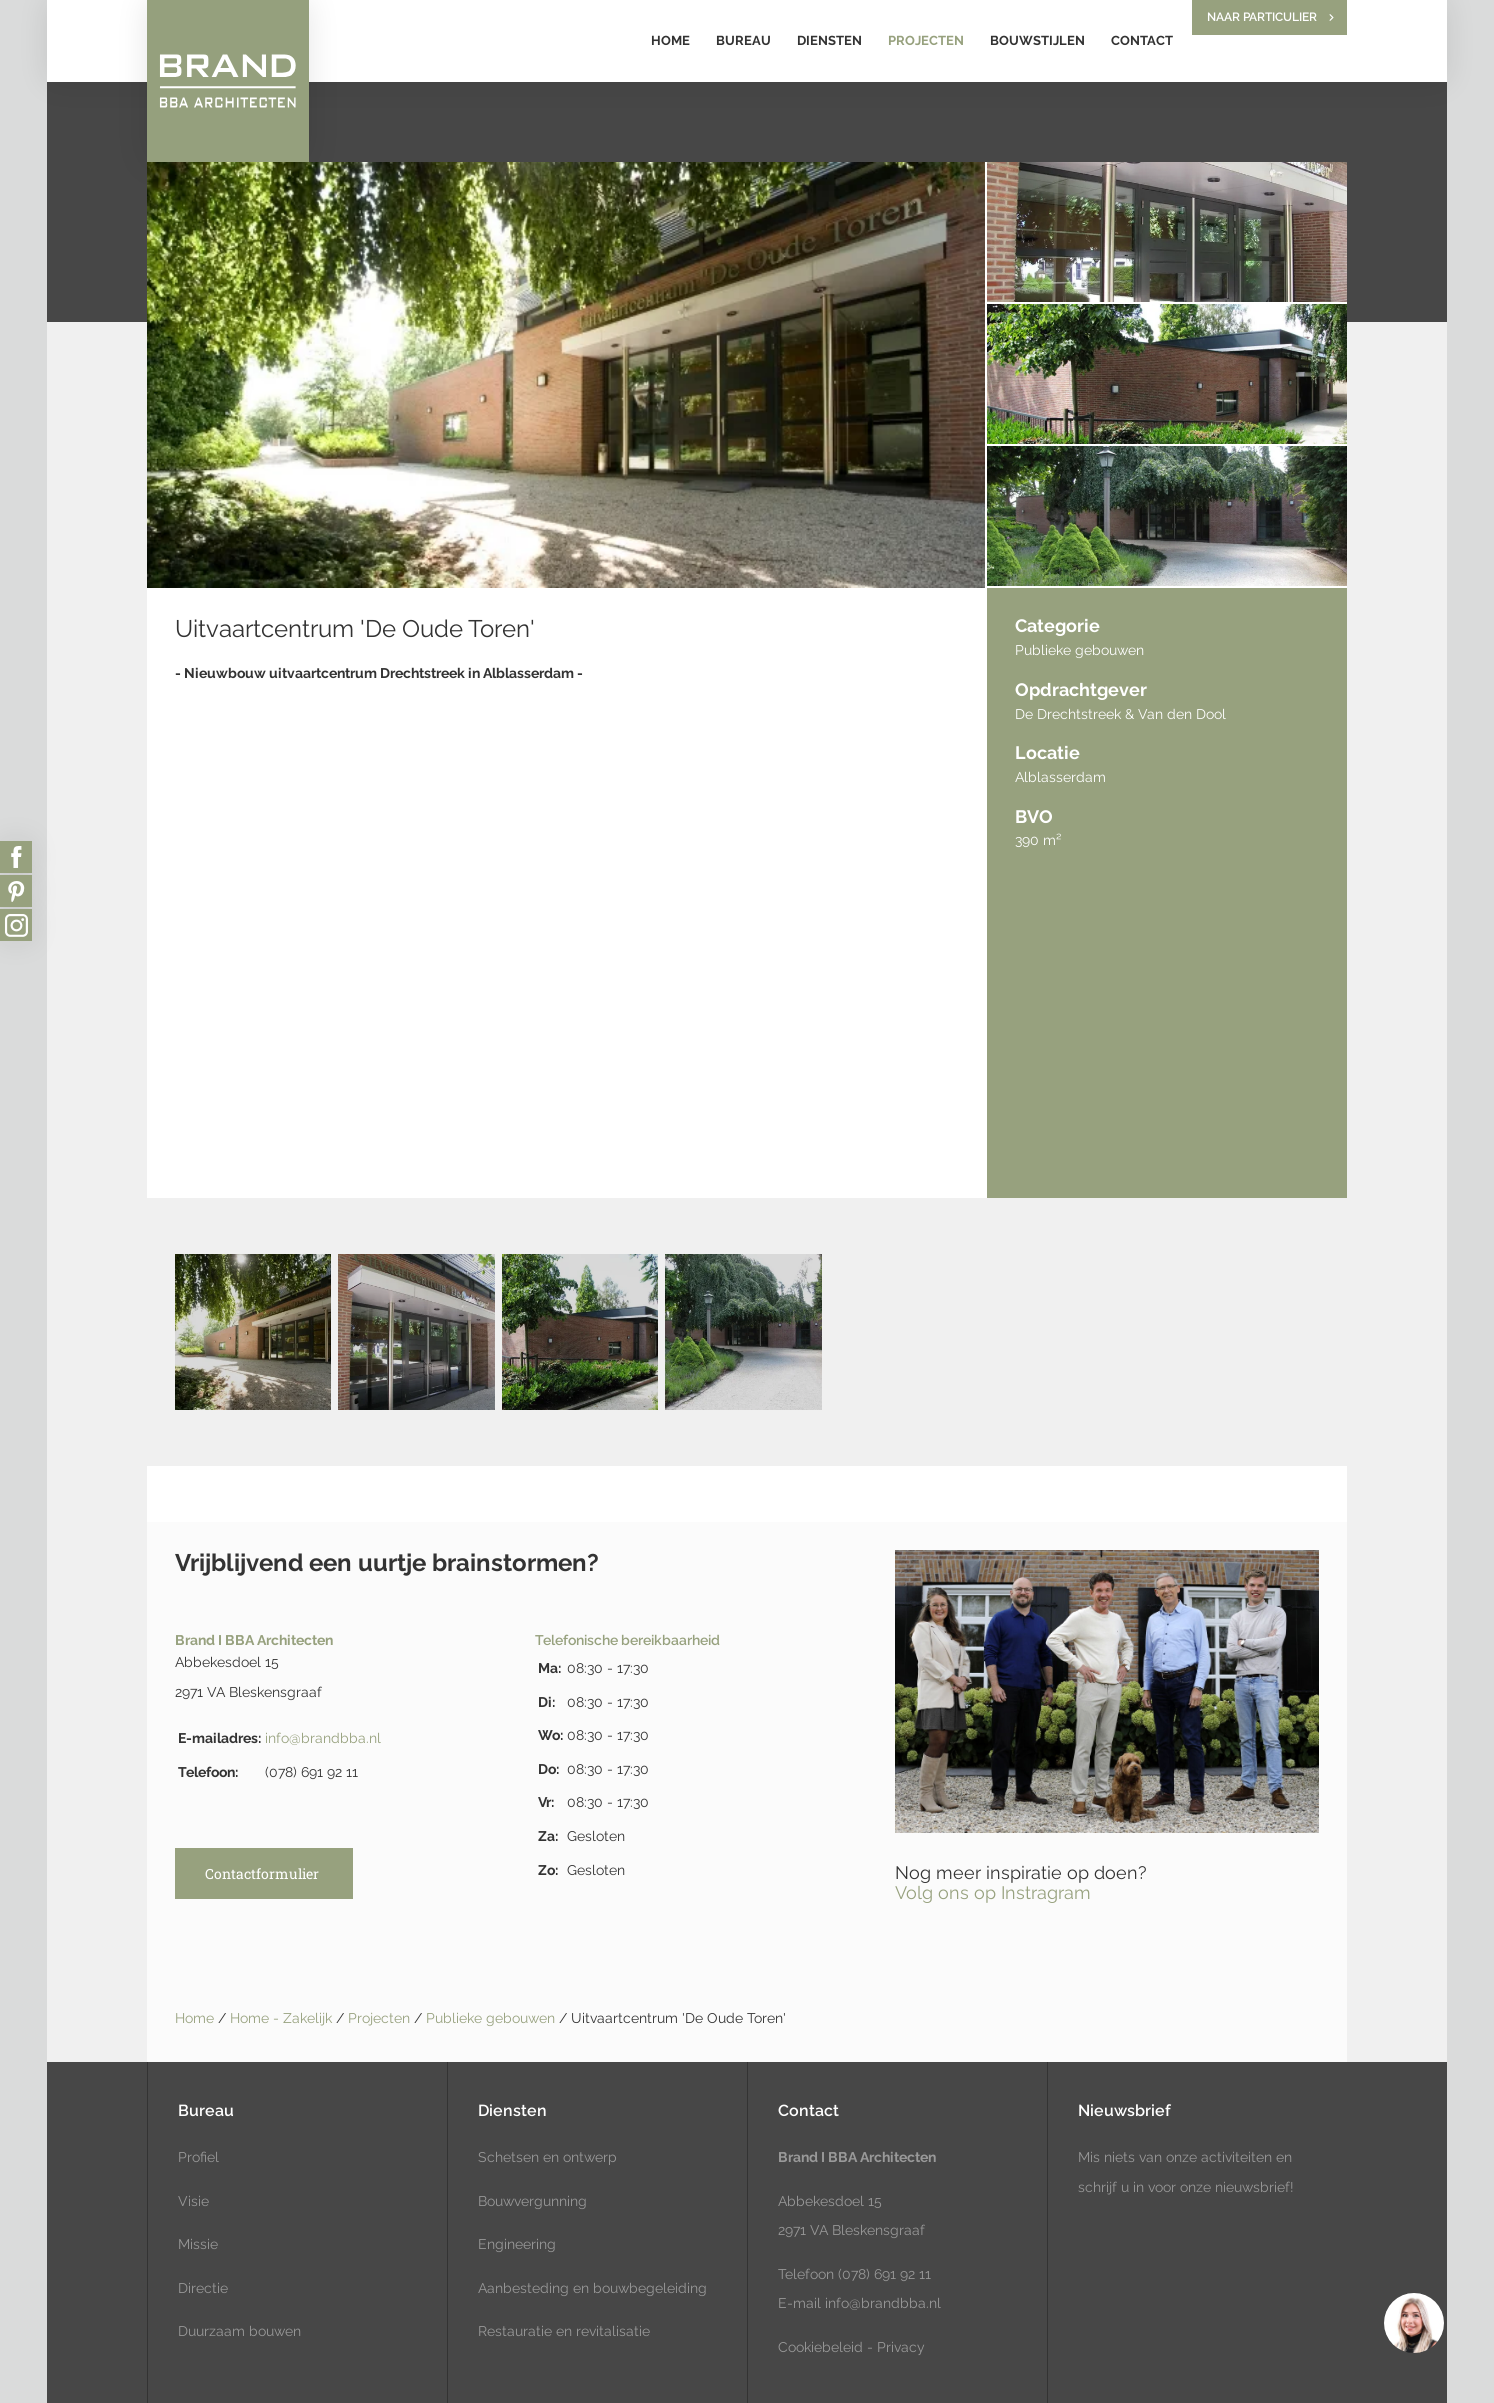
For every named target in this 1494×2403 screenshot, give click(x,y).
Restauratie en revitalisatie (564, 2331)
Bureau (743, 40)
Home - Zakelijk (283, 2018)
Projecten (926, 40)
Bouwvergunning (532, 2201)
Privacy (901, 2347)
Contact (1142, 40)
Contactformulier (262, 1873)
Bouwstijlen (1037, 40)
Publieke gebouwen (492, 2018)
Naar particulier (1262, 17)
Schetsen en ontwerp (547, 2157)
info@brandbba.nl (323, 1738)
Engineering (517, 2244)
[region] (1413, 2322)
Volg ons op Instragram (993, 1892)
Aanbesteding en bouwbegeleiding (592, 2288)
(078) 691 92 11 (882, 2274)
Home (670, 40)
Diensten (829, 40)
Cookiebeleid (820, 2347)
